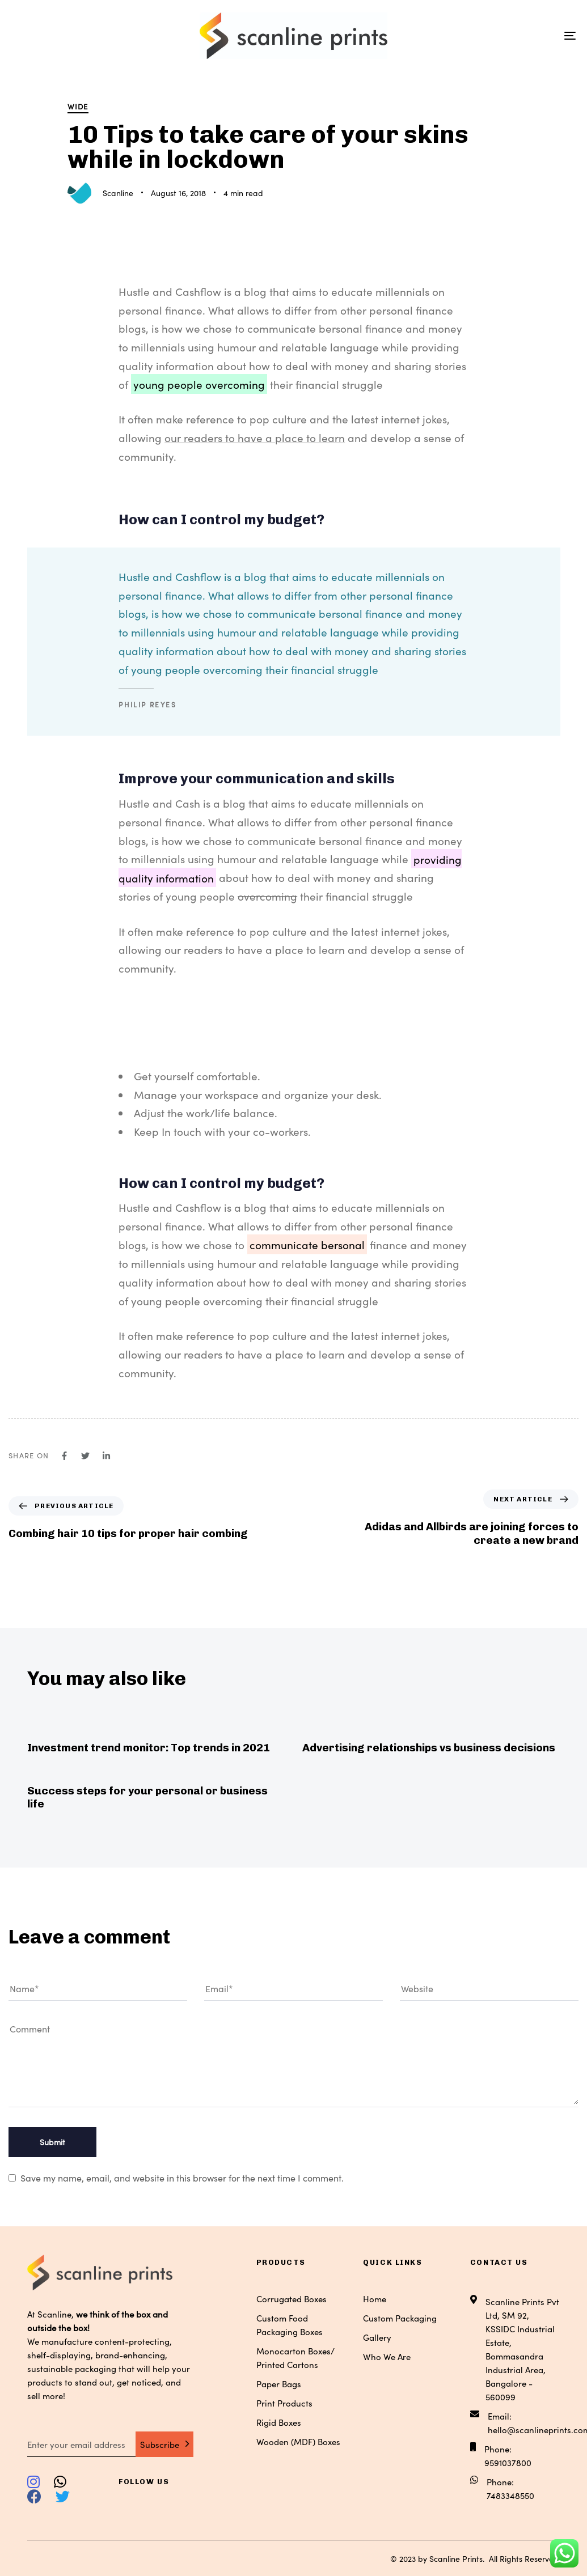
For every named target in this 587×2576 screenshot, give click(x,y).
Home (374, 2299)
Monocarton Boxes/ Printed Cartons (295, 2357)
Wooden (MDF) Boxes (298, 2441)
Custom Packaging (400, 2318)
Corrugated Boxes (291, 2299)
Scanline (118, 192)
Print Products (284, 2403)
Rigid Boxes (278, 2422)
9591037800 (507, 2462)
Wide (77, 106)
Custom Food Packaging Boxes (289, 2324)
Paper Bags (278, 2384)
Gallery (377, 2337)
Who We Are (387, 2356)
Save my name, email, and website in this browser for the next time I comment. (182, 2177)
